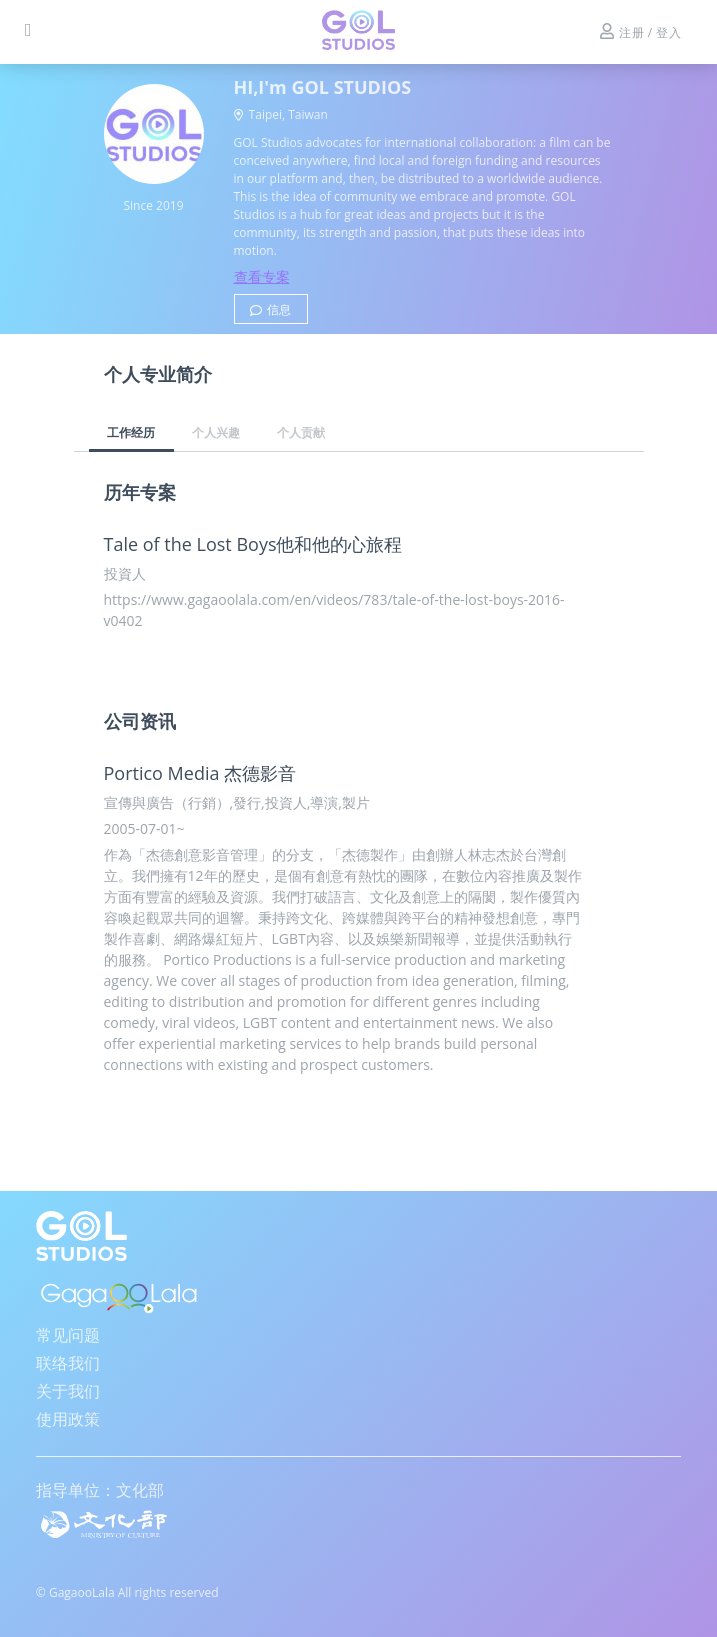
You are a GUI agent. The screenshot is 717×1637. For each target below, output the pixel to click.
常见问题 (68, 1335)
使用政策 (68, 1419)
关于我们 (68, 1391)
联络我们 (68, 1363)
